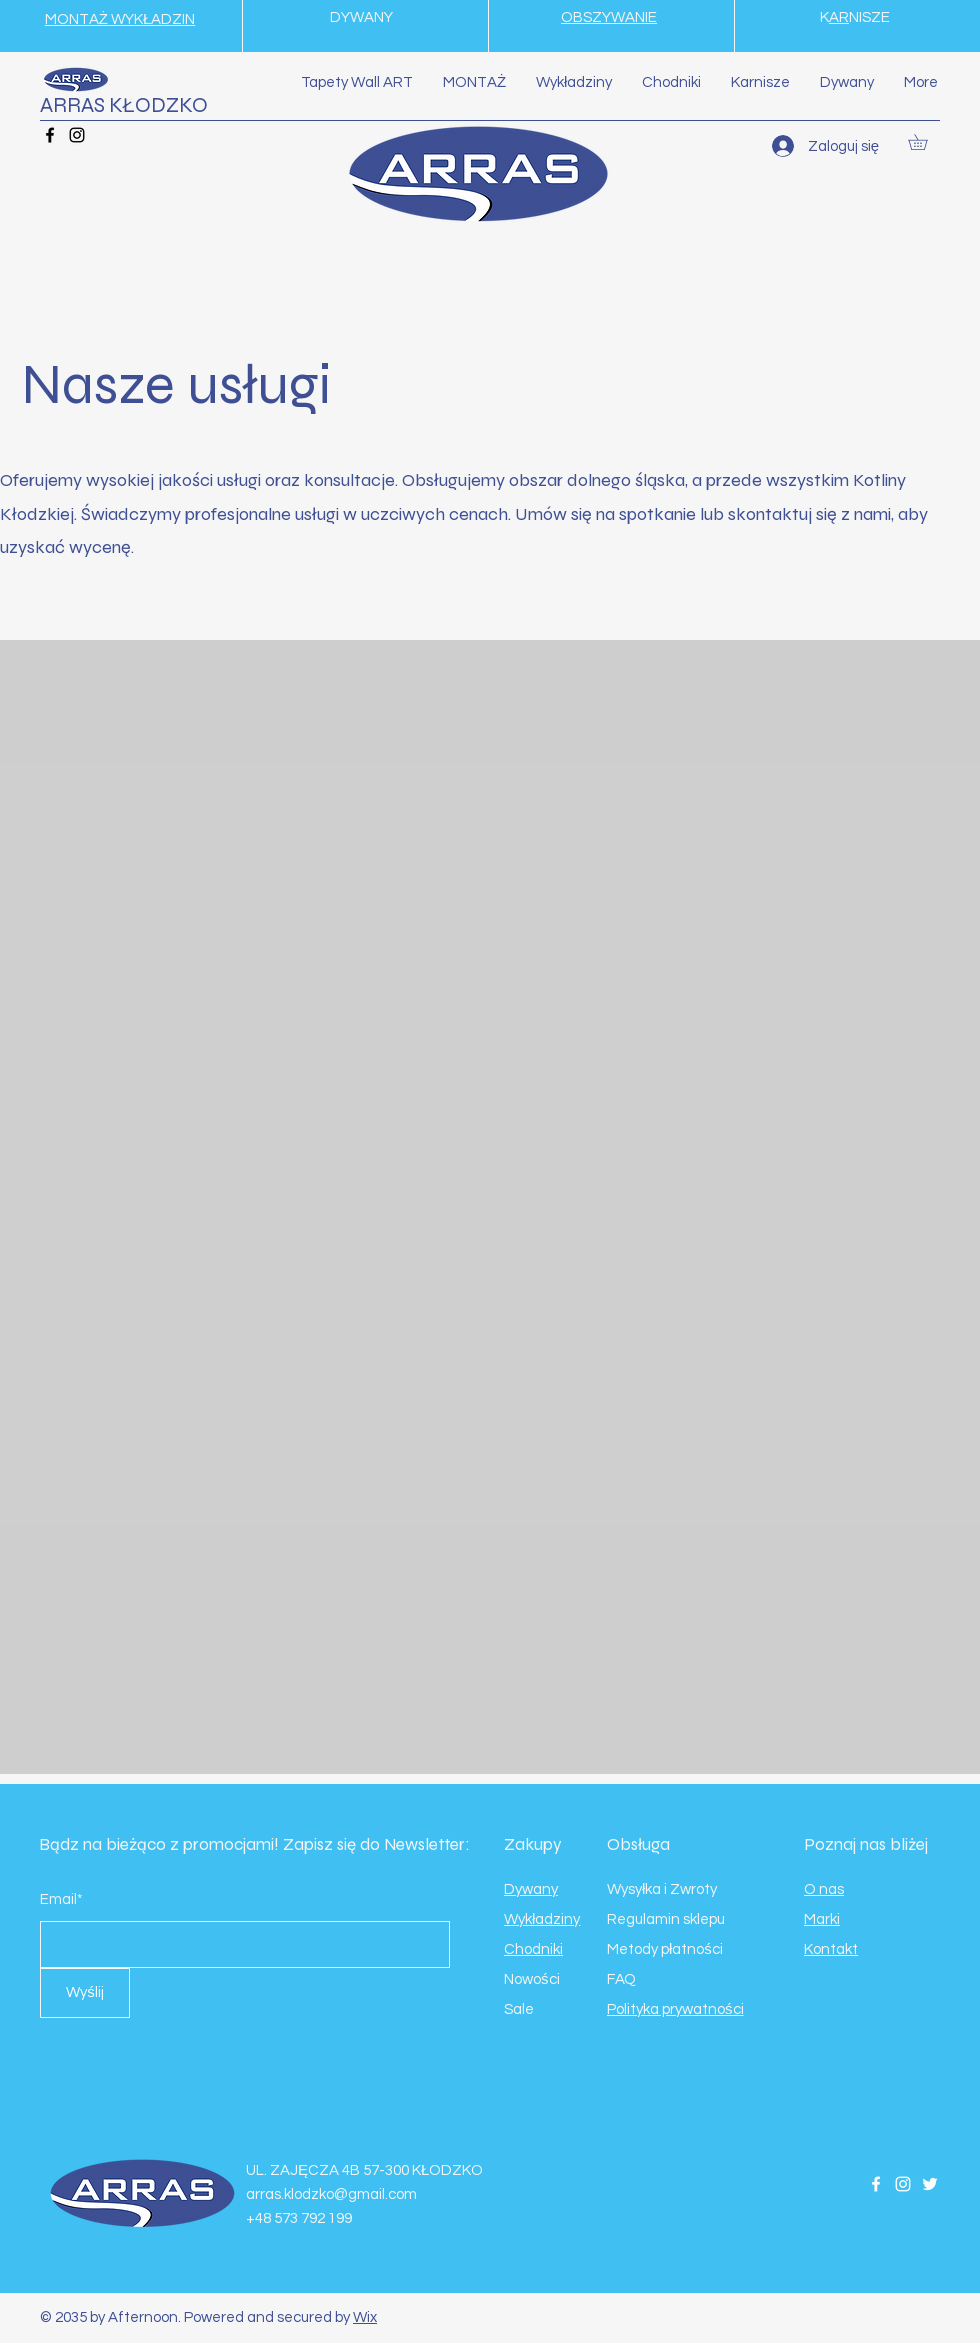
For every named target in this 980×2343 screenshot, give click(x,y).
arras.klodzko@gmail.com (331, 2194)
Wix (365, 2317)
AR (839, 17)
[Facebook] (50, 135)
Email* (61, 1899)
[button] (925, 142)
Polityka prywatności (675, 2009)
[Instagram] (77, 135)
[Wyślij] (85, 1993)
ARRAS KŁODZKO (124, 105)
